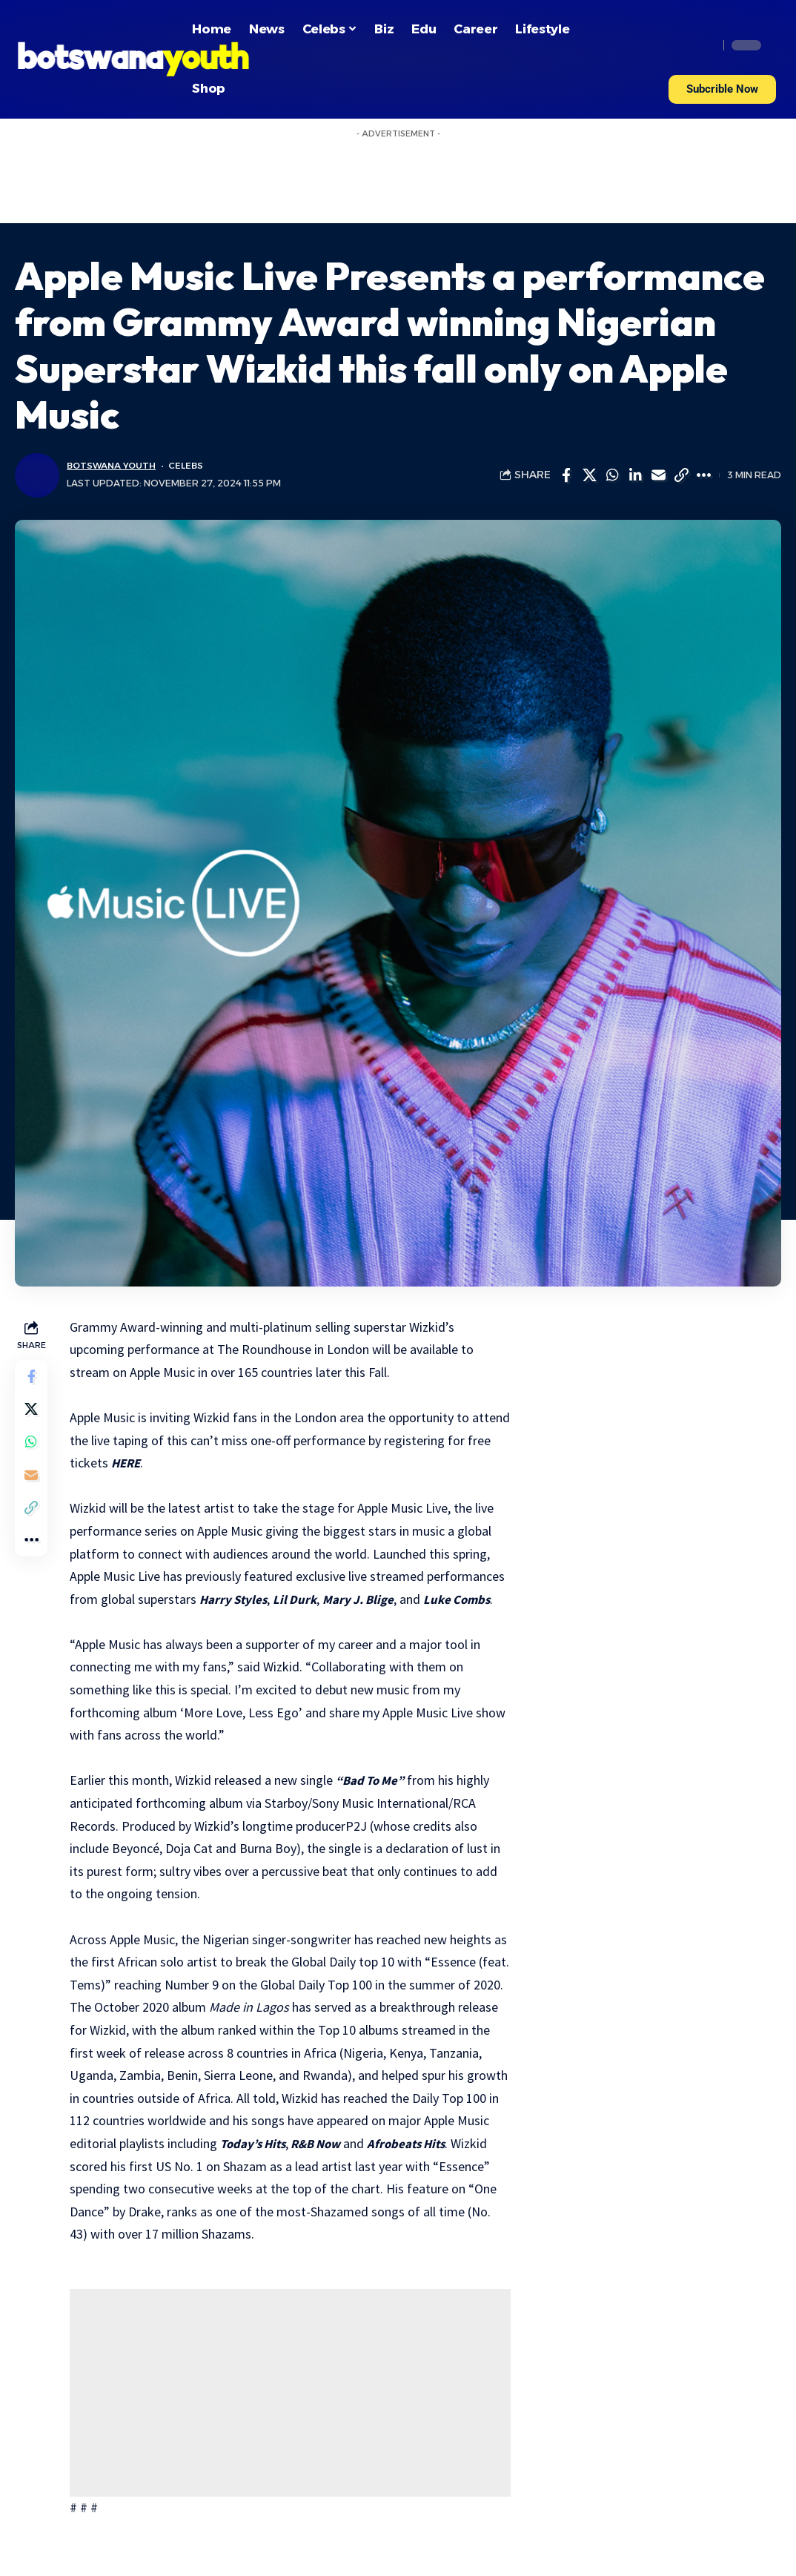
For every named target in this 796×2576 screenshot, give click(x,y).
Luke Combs (468, 1599)
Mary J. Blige (367, 1599)
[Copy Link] (681, 475)
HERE (156, 1462)
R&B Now (393, 2143)
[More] (704, 475)
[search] (703, 45)
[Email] (658, 475)
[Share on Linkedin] (635, 475)
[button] (722, 89)
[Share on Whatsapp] (612, 475)
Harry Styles (237, 1599)
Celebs (193, 466)
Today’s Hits (326, 2143)
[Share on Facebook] (566, 475)
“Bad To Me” (376, 1780)
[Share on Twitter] (589, 475)
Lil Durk (301, 1599)
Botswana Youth (114, 466)
